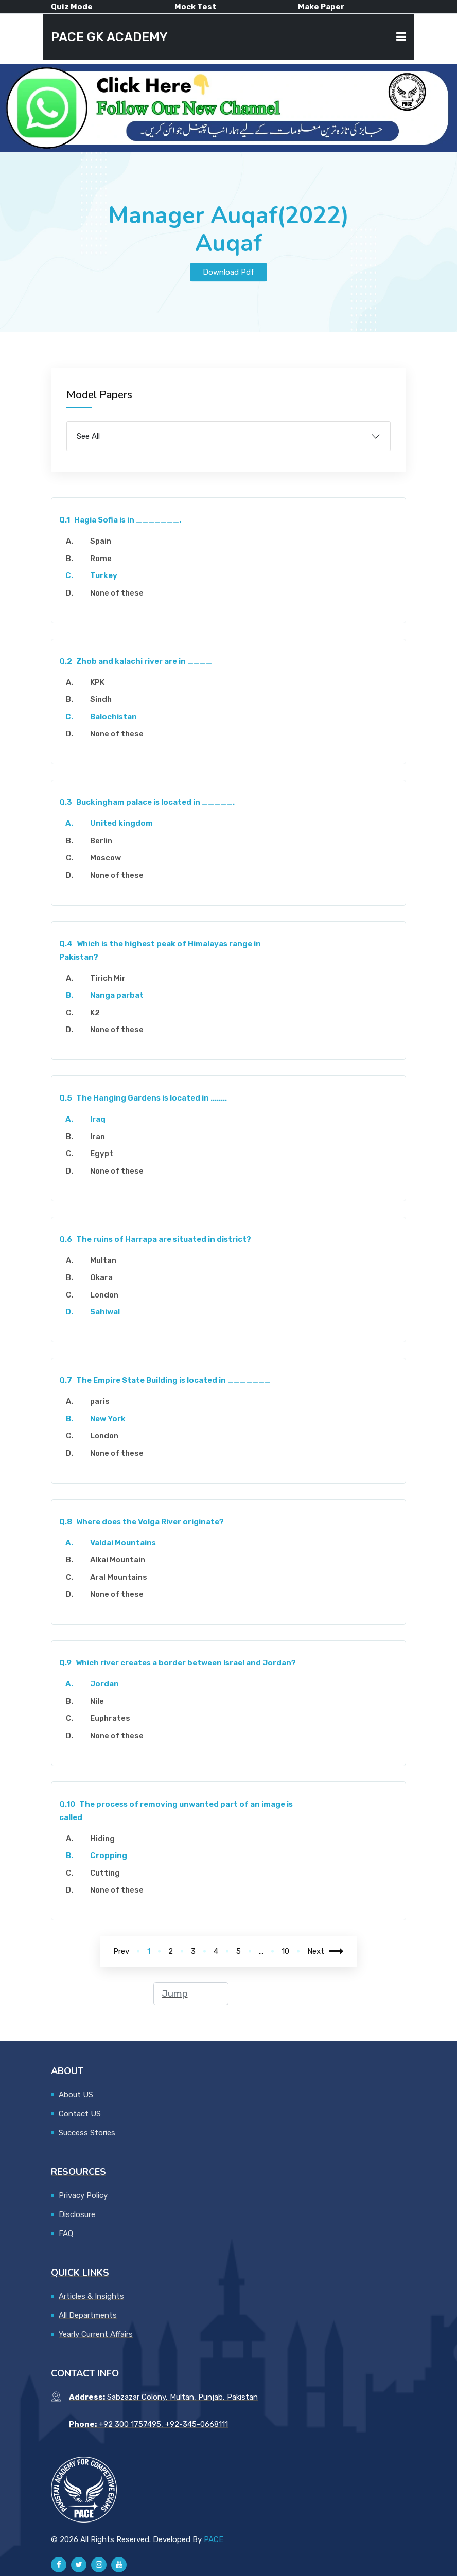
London (104, 1295)
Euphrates (110, 1718)
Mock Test (195, 6)
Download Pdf (228, 272)
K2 (95, 1012)
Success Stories (87, 2132)
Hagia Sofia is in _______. (120, 520)
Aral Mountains (118, 1577)
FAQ (66, 2233)
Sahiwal (105, 1312)
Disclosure (77, 2214)
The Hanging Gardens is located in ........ (143, 1098)
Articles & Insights (91, 2296)
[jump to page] (191, 1993)
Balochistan (113, 717)
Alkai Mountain (117, 1559)
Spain (100, 541)
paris (100, 1401)
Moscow (105, 857)
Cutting (105, 1873)
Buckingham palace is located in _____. (147, 802)
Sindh (101, 699)
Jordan (104, 1683)
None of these (117, 593)
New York (108, 1419)
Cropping (108, 1855)
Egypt (101, 1153)
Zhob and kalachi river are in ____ (135, 661)
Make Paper (321, 6)
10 (285, 1951)
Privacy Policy (83, 2195)
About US (76, 2094)
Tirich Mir (108, 978)
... (261, 1951)
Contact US (80, 2113)
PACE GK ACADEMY (109, 36)
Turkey (103, 575)
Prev (121, 1951)
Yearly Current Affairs (96, 2334)
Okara (101, 1277)
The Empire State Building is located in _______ (165, 1380)
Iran (97, 1136)
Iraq (98, 1119)
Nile (97, 1701)
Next (325, 1951)
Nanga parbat (117, 995)
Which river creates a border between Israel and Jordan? (177, 1662)
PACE (213, 2539)
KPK (97, 682)
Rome (101, 558)
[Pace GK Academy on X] (78, 2564)
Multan (103, 1260)
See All (88, 436)
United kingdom (121, 823)
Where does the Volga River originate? (141, 1521)
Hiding (102, 1838)
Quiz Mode (72, 6)
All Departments (88, 2315)
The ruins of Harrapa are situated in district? (155, 1239)
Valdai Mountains (123, 1542)
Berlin (101, 840)
